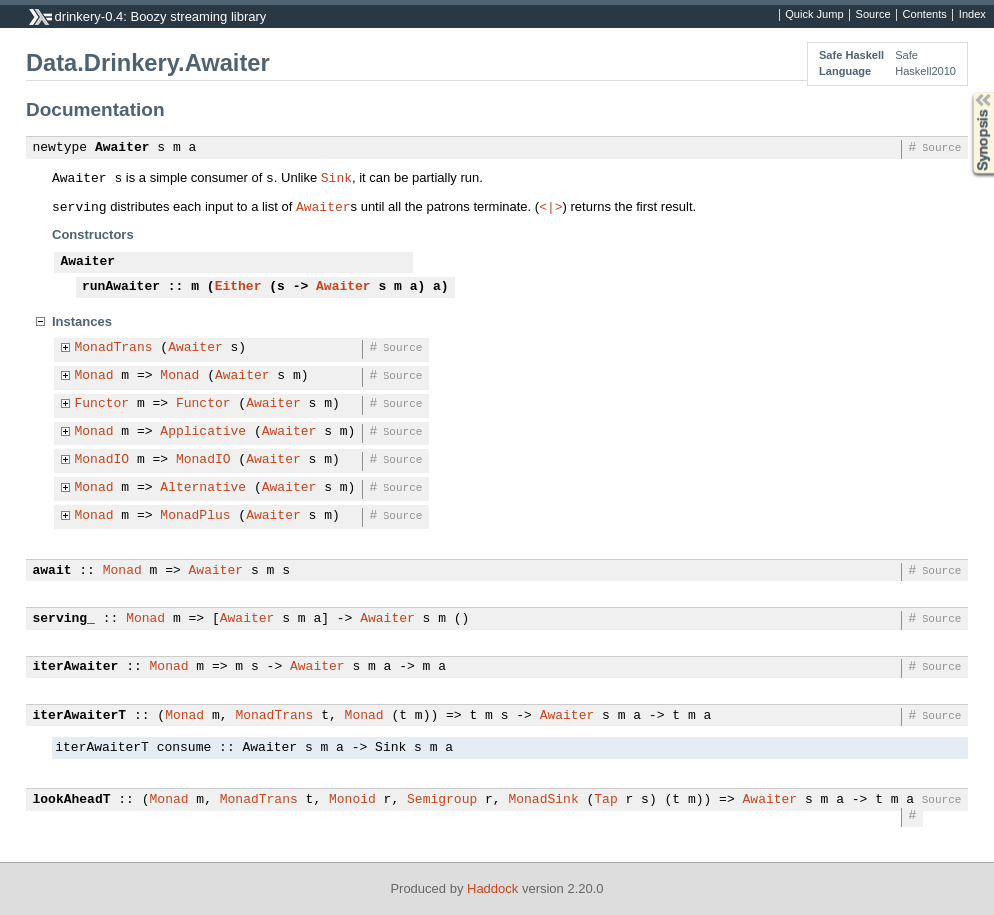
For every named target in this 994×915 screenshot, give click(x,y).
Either (238, 287)
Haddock (492, 888)
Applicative (203, 432)
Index (972, 15)
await (52, 571)
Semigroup (442, 800)
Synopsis (967, 92)
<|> (550, 206)
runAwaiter (121, 287)
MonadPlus (195, 516)
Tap (605, 800)
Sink (336, 177)
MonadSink (543, 800)
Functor (102, 404)
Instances (82, 321)
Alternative (203, 488)
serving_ (64, 619)
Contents (925, 15)
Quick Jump (814, 15)
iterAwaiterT (80, 716)
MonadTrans (114, 348)
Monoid (352, 800)
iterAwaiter (76, 667)
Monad (94, 376)
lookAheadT (72, 800)
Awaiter (122, 148)
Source (873, 15)
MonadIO (102, 460)
